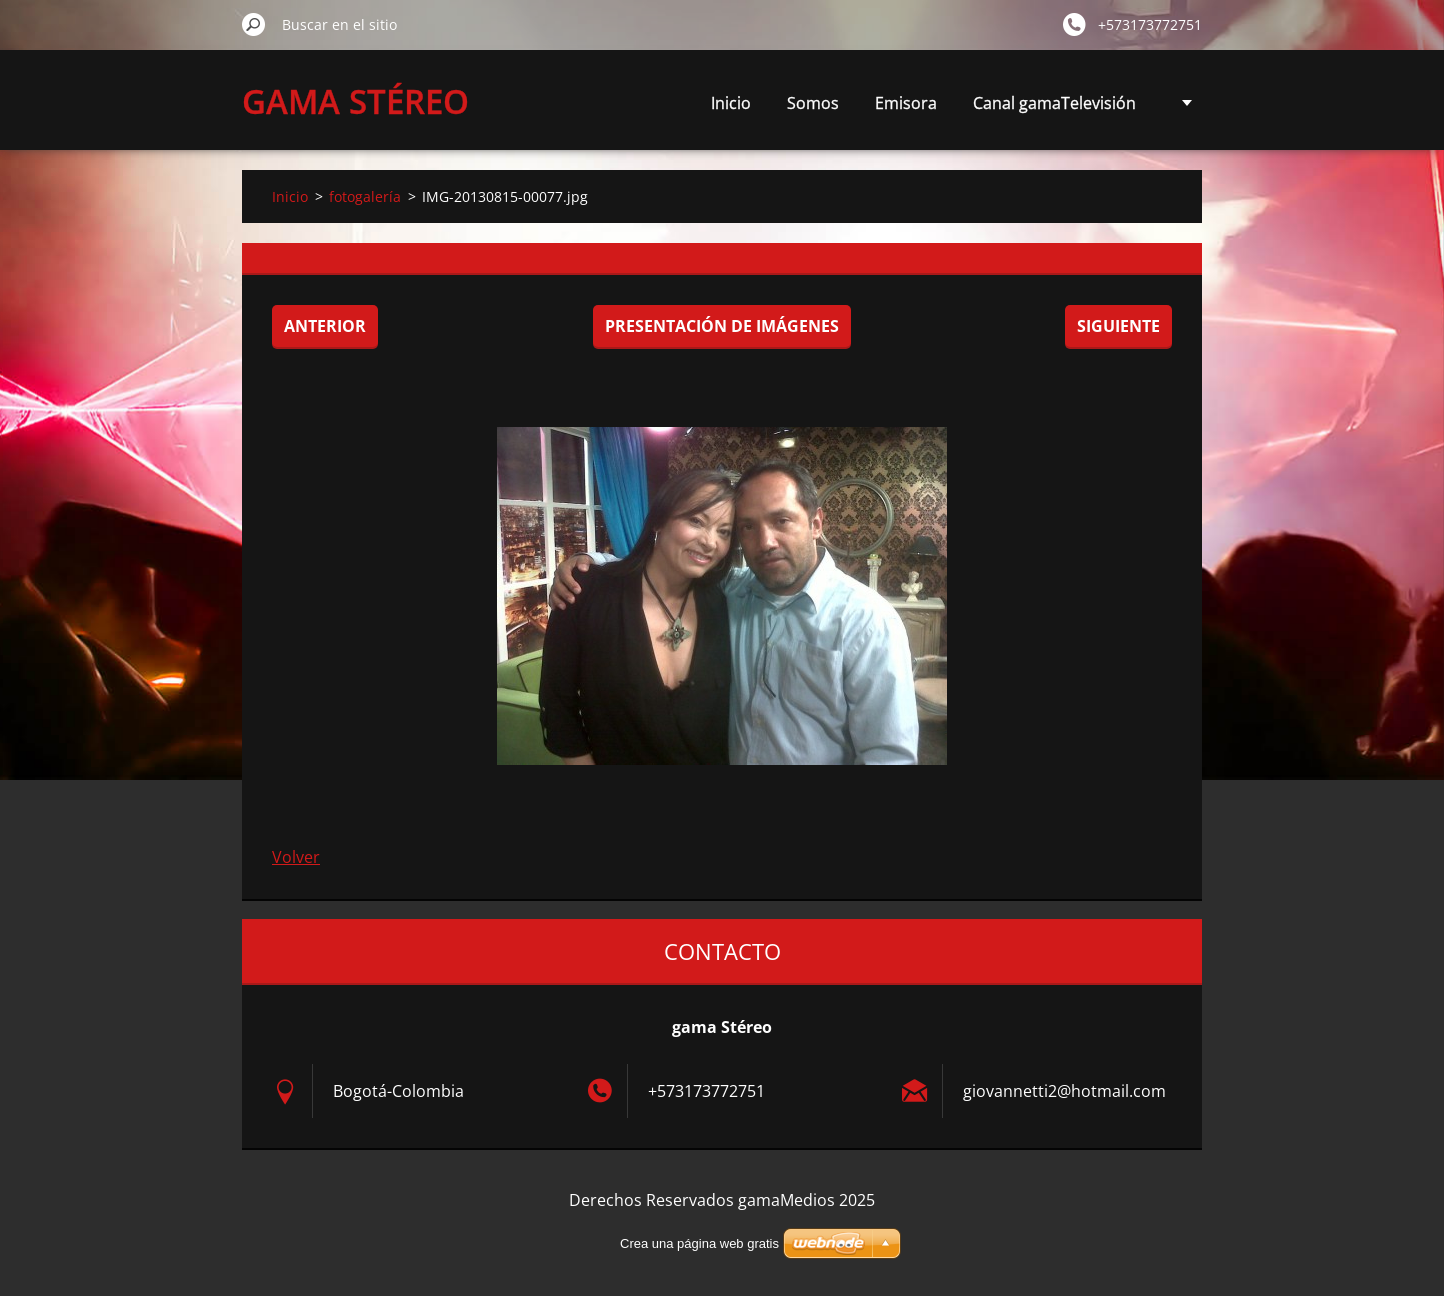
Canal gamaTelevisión (1054, 103)
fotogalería (365, 196)
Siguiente (1118, 326)
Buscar (254, 24)
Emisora (906, 103)
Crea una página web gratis (699, 1243)
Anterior (325, 326)
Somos (813, 103)
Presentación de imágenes (722, 326)
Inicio (731, 103)
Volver (296, 857)
